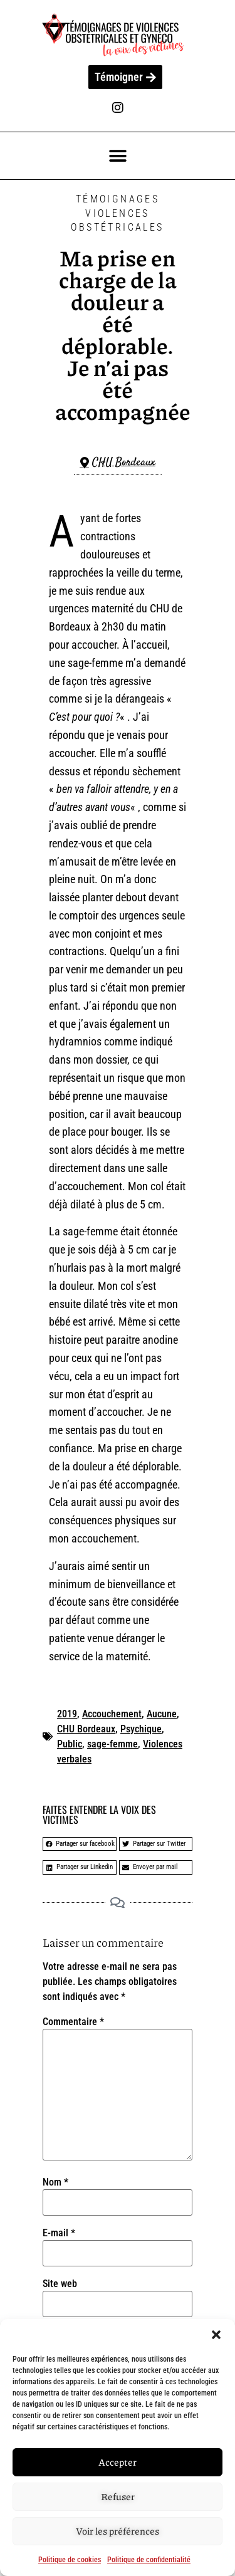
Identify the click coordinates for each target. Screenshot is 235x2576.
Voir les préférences (117, 2531)
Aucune (162, 1714)
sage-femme (112, 1744)
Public (69, 1744)
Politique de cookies (69, 2559)
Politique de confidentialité (149, 2559)
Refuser (118, 2497)
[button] (216, 2334)
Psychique (141, 1729)
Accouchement (112, 1714)
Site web (60, 2284)
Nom (55, 2182)
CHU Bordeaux (86, 1729)
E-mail (59, 2233)
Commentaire (73, 2022)
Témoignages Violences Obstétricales (117, 213)
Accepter (117, 2462)
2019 (67, 1714)
